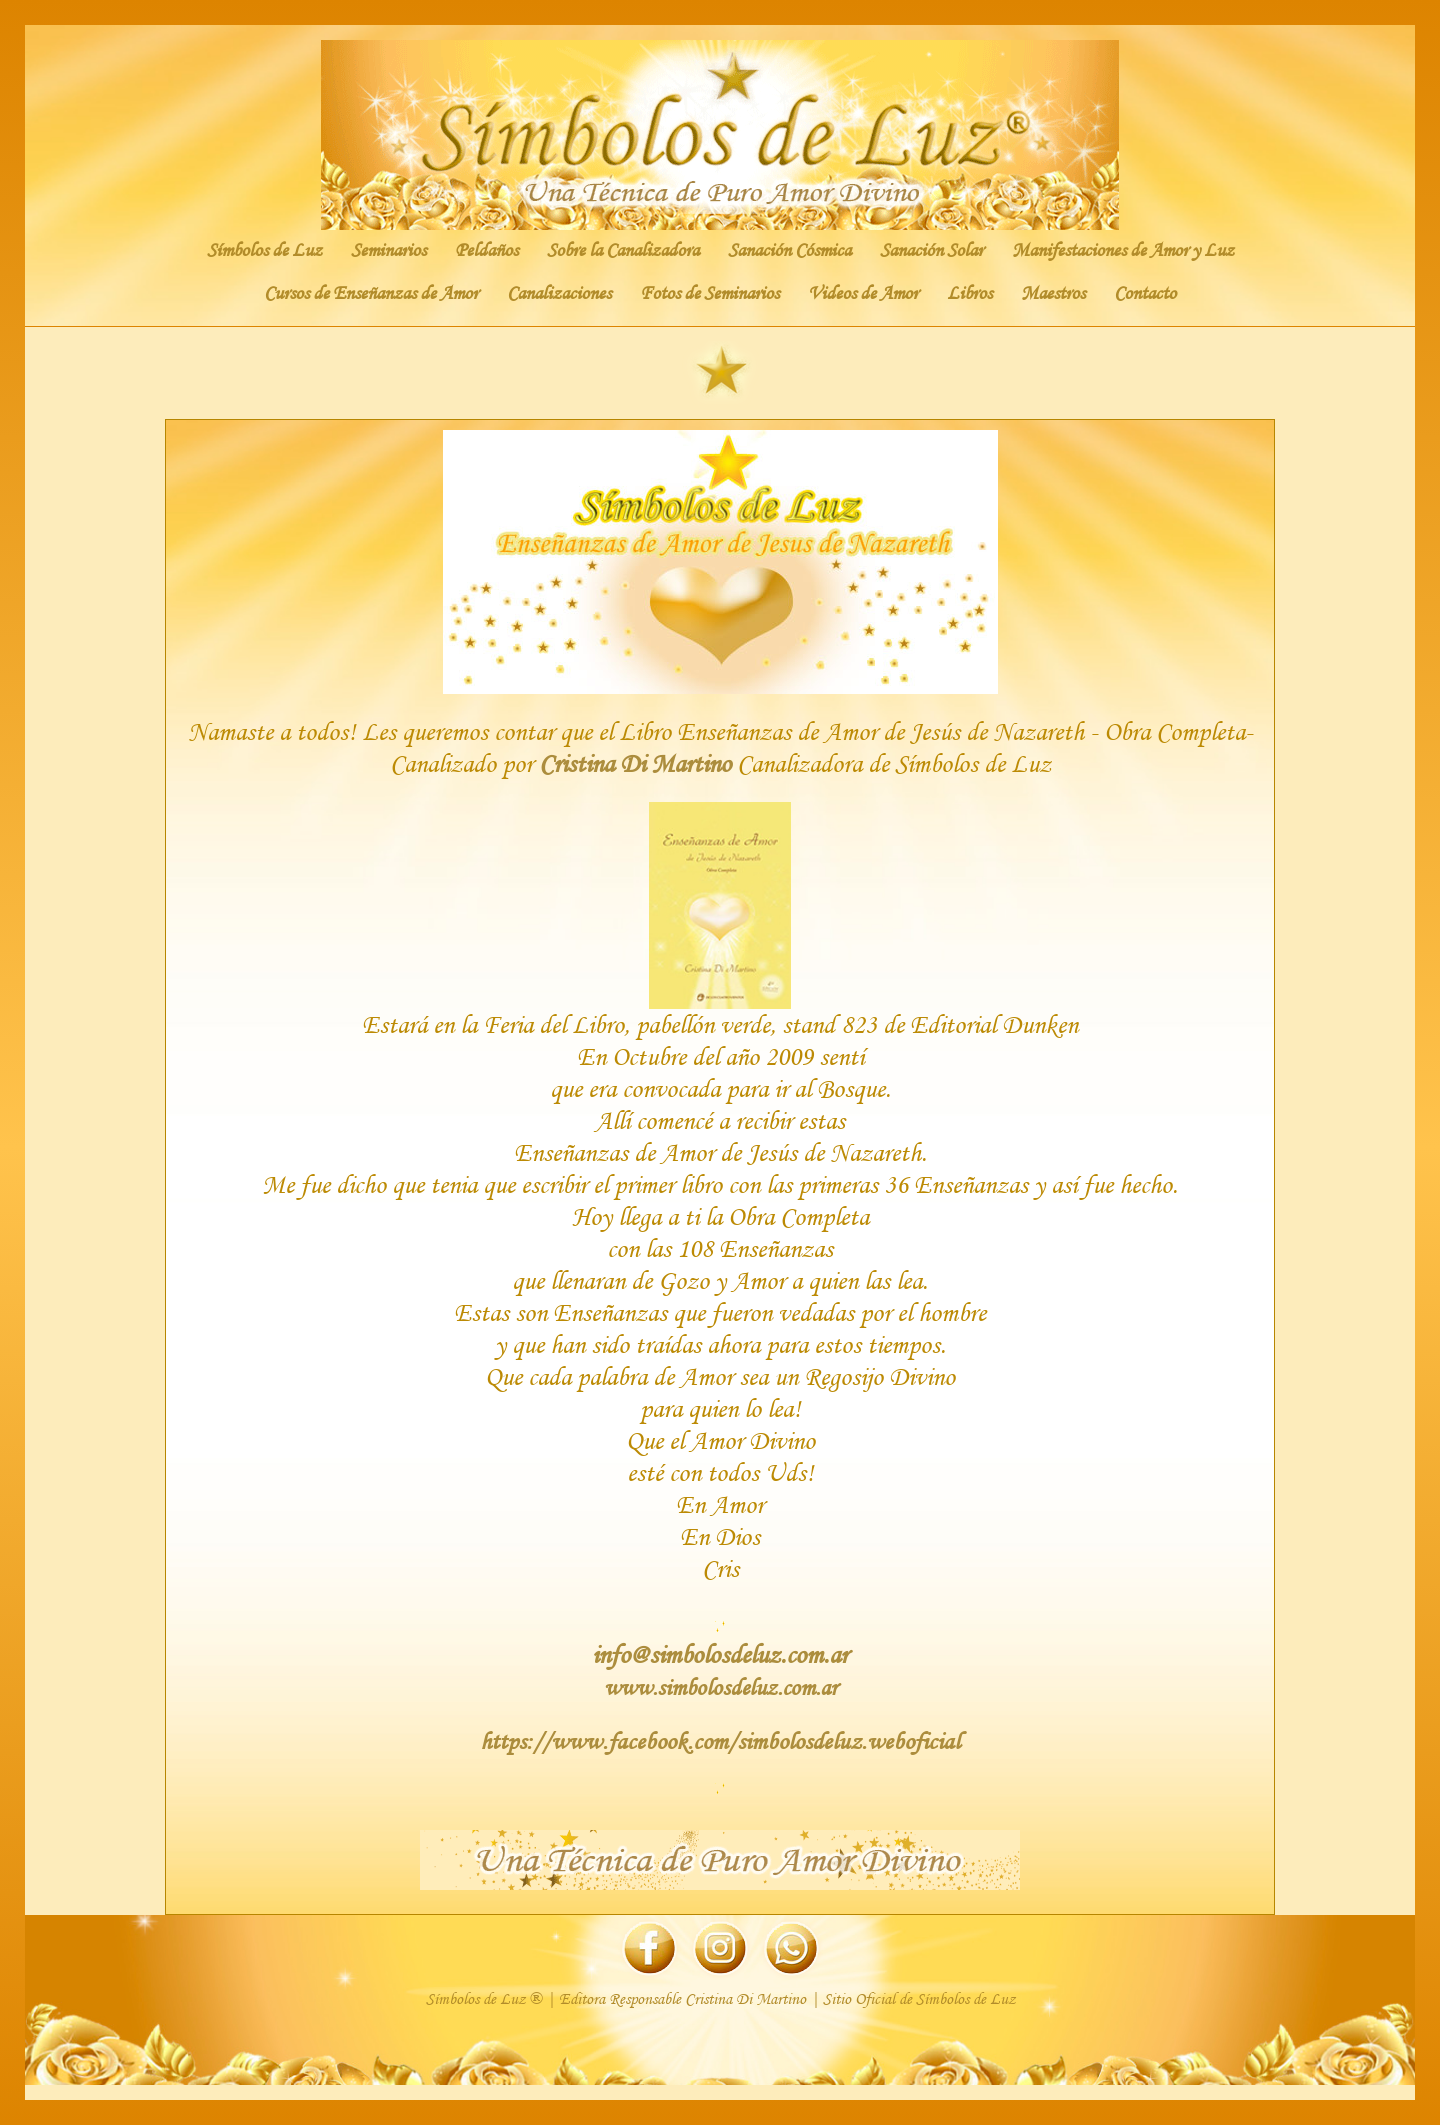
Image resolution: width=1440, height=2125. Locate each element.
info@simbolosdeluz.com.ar (720, 1654)
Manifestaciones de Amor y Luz (1123, 250)
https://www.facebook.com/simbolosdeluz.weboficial (720, 1740)
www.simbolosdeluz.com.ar (720, 1687)
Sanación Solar (931, 250)
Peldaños (486, 250)
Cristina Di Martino (635, 763)
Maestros (1053, 293)
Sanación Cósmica (789, 250)
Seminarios (388, 250)
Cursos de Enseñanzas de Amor (371, 293)
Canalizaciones (559, 293)
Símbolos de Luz (264, 250)
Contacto (1145, 293)
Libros (969, 293)
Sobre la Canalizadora (623, 250)
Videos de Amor (863, 293)
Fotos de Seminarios (709, 293)
